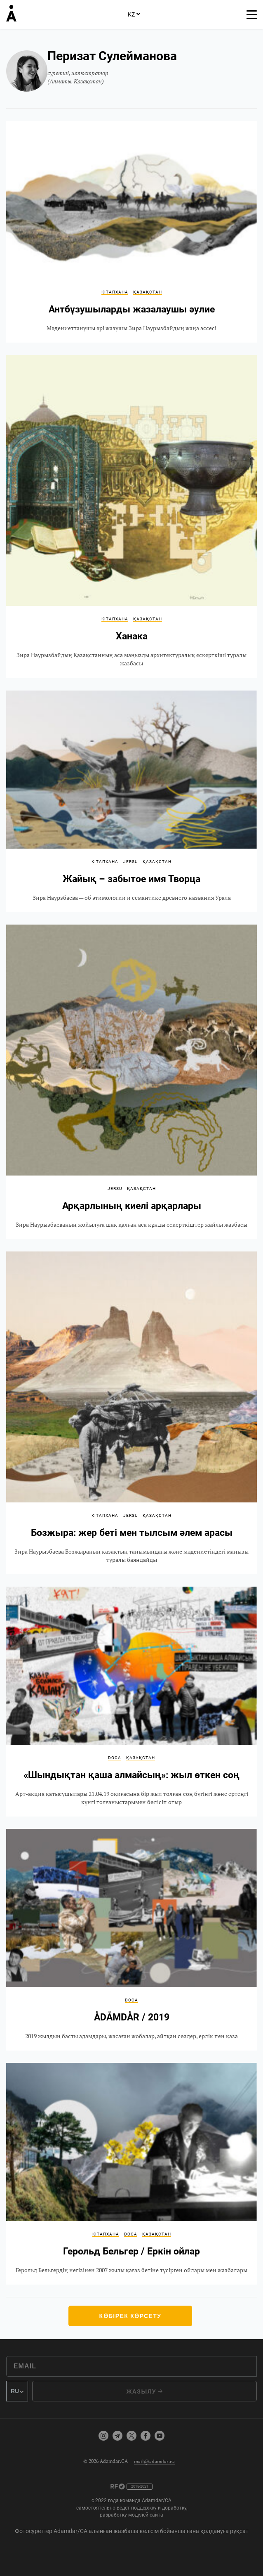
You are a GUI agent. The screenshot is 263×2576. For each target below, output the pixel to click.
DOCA (114, 1757)
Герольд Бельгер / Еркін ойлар (131, 2174)
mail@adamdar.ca (154, 2461)
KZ (134, 14)
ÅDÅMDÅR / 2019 (131, 1940)
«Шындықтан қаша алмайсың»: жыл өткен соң (131, 1702)
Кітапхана (114, 292)
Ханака (131, 516)
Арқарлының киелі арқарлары (131, 1082)
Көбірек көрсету (130, 2316)
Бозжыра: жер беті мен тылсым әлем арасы (131, 1412)
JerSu (130, 861)
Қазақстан (147, 292)
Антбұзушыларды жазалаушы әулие (131, 232)
